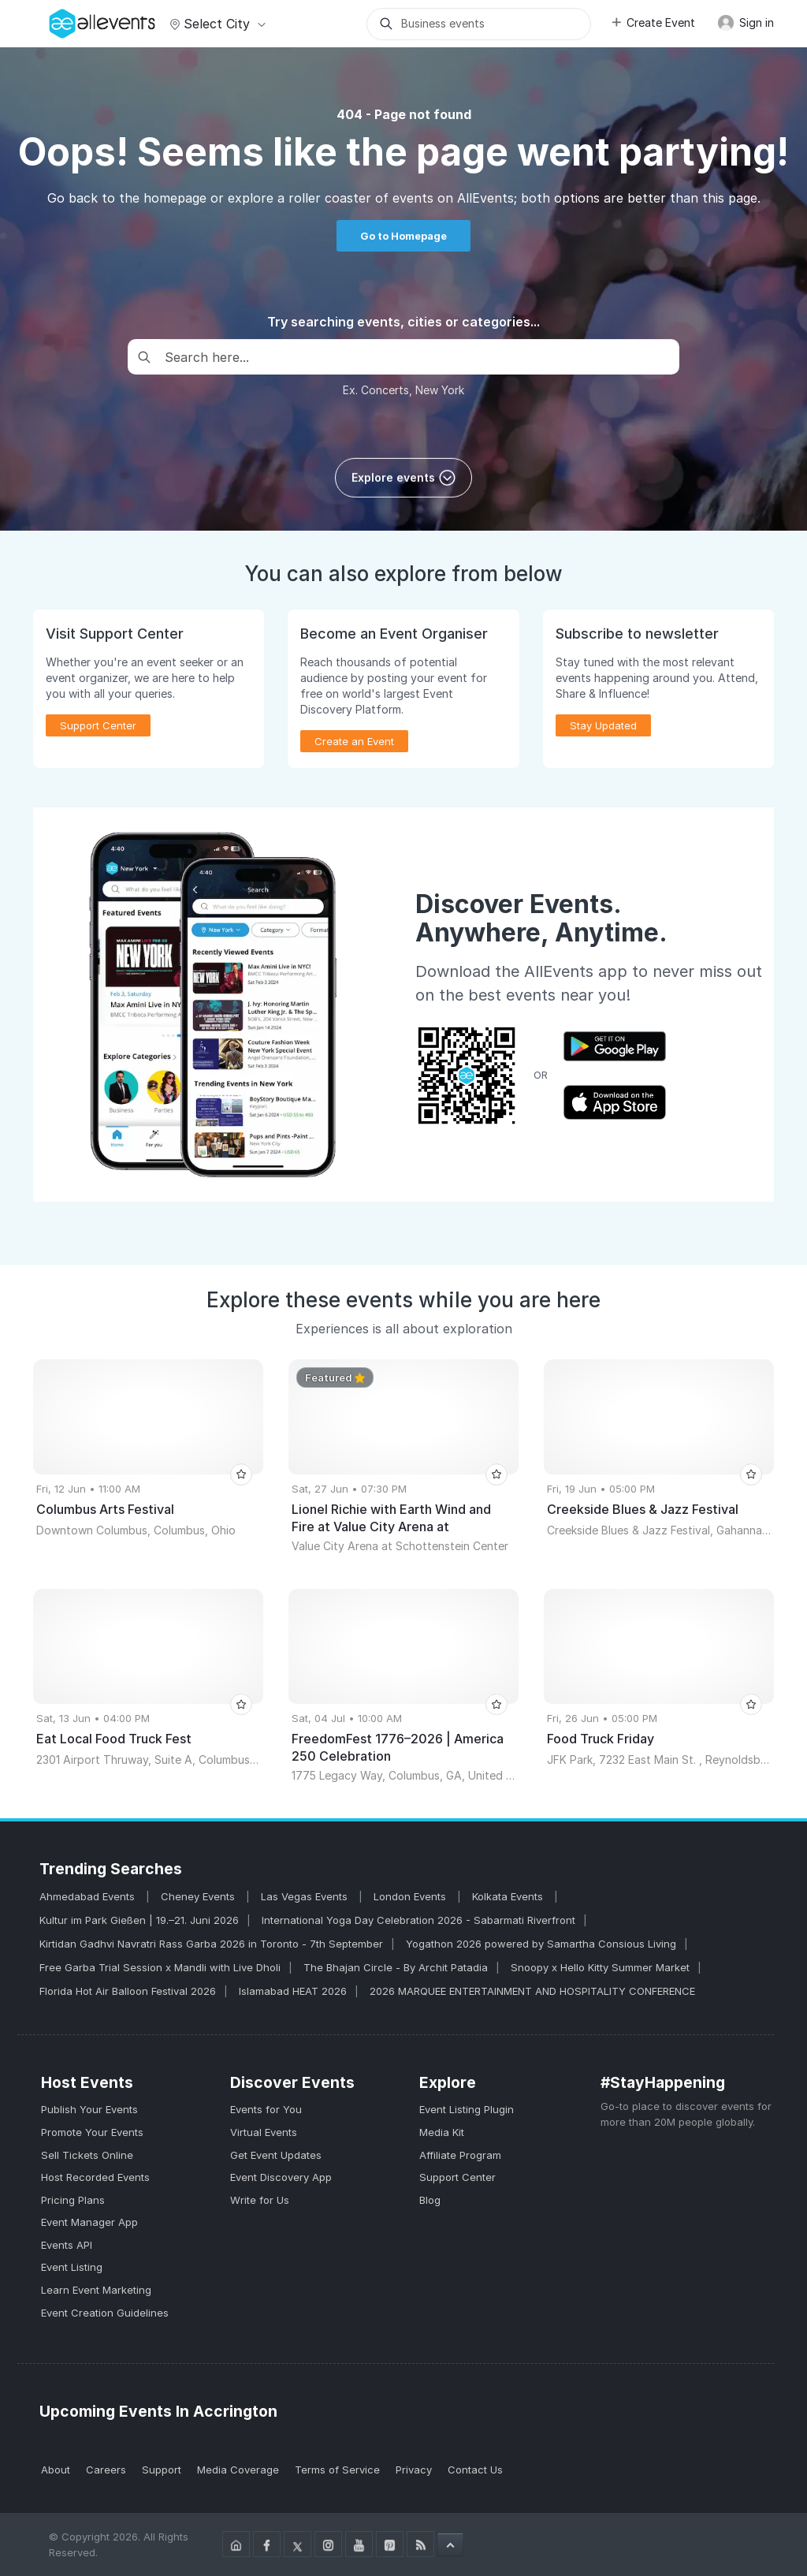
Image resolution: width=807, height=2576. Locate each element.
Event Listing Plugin (466, 2109)
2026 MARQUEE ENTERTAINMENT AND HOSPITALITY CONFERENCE (532, 1991)
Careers (106, 2469)
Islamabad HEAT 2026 (293, 1991)
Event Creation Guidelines (105, 2312)
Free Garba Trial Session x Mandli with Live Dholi (160, 1967)
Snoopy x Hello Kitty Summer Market (600, 1967)
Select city (215, 24)
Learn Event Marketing (96, 2289)
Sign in (745, 23)
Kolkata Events (509, 1896)
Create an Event (354, 741)
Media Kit (441, 2132)
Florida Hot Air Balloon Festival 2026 (127, 1991)
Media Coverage (238, 2469)
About (55, 2469)
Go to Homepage (403, 235)
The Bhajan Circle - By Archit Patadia (395, 1967)
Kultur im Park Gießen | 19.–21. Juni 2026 (139, 1920)
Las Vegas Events (306, 1896)
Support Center (98, 725)
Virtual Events (263, 2132)
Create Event (652, 22)
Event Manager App (89, 2222)
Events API (66, 2245)
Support (161, 2469)
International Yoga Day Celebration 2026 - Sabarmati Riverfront (418, 1920)
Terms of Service (337, 2469)
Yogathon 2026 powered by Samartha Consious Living (541, 1943)
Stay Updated (603, 725)
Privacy (414, 2469)
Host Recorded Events (95, 2177)
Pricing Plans (73, 2200)
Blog (430, 2200)
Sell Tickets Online (87, 2155)
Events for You (266, 2109)
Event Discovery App (281, 2177)
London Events (411, 1896)
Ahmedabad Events (88, 1896)
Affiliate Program (460, 2155)
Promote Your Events (92, 2132)
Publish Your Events (89, 2109)
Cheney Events (199, 1896)
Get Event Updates (276, 2155)
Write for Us (259, 2200)
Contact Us (475, 2469)
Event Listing (71, 2267)
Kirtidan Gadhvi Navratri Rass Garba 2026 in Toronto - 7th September (211, 1943)
